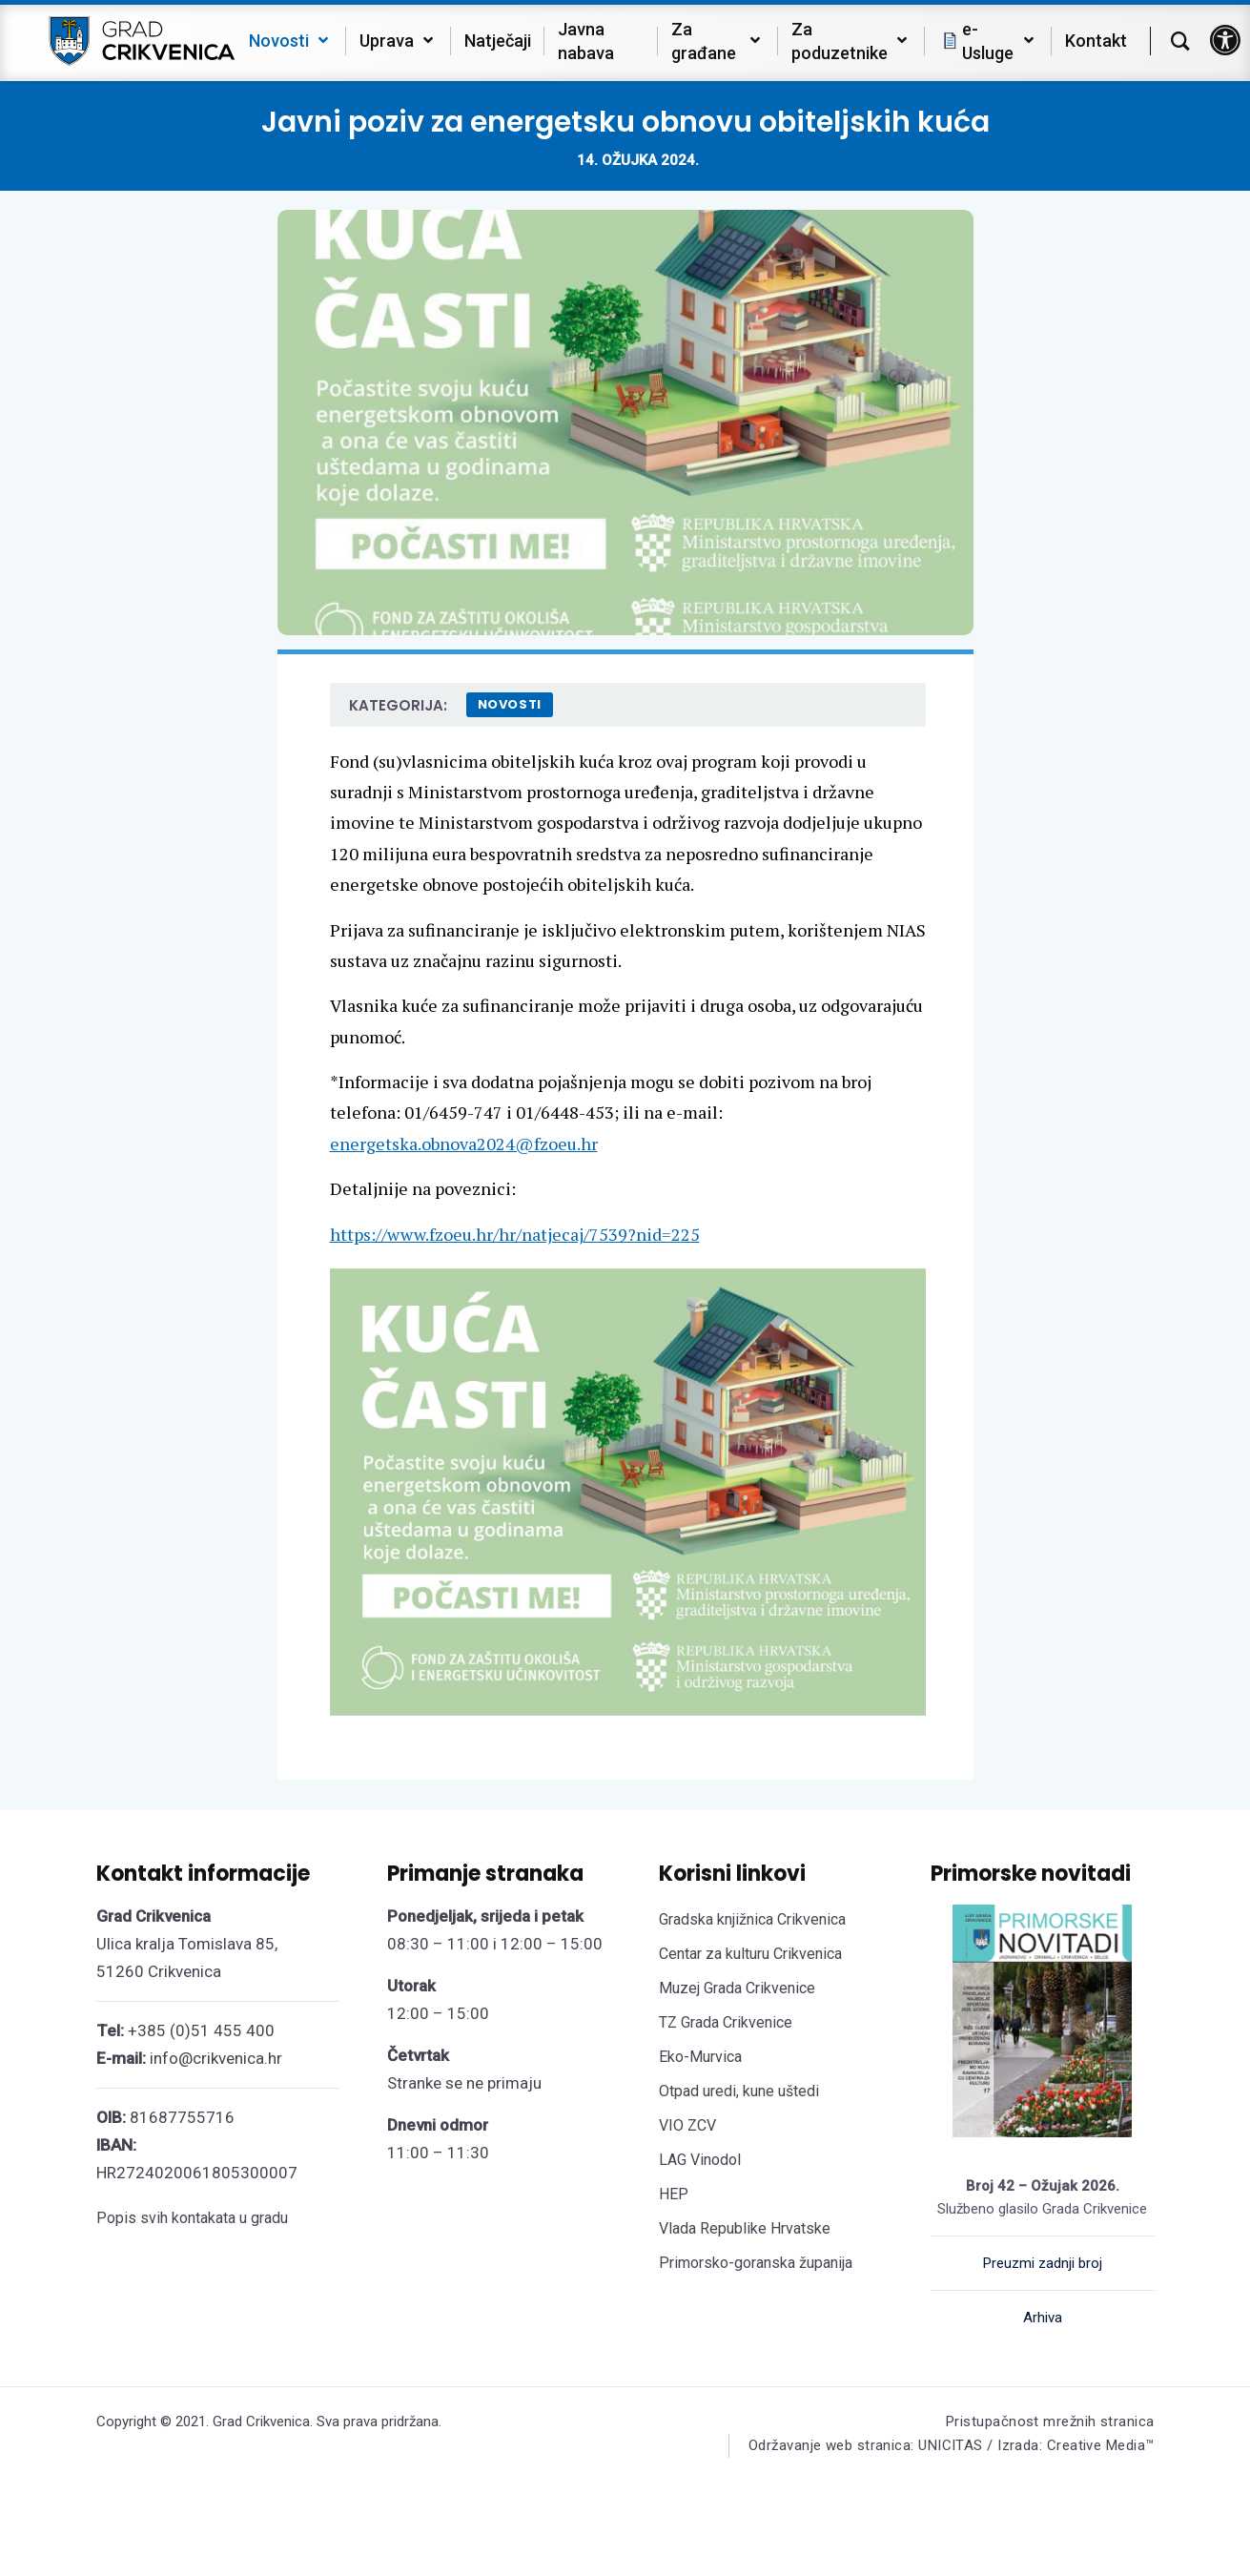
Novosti (510, 704)
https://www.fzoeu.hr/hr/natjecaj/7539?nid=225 (515, 1234)
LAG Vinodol (700, 2160)
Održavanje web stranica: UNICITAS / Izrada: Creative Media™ (951, 2445)
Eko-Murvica (700, 2057)
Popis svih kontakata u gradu (192, 2218)
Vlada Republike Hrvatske (744, 2228)
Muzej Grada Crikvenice (737, 1988)
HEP (673, 2194)
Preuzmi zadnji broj (1042, 2263)
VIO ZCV (687, 2125)
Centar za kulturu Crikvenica (750, 1954)
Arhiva (1042, 2317)
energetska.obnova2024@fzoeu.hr (464, 1143)
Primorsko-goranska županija (755, 2263)
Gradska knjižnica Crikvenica (752, 1919)
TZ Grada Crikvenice (725, 2022)
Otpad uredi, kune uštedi (739, 2091)
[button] (1225, 40)
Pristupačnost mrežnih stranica (1050, 2421)
